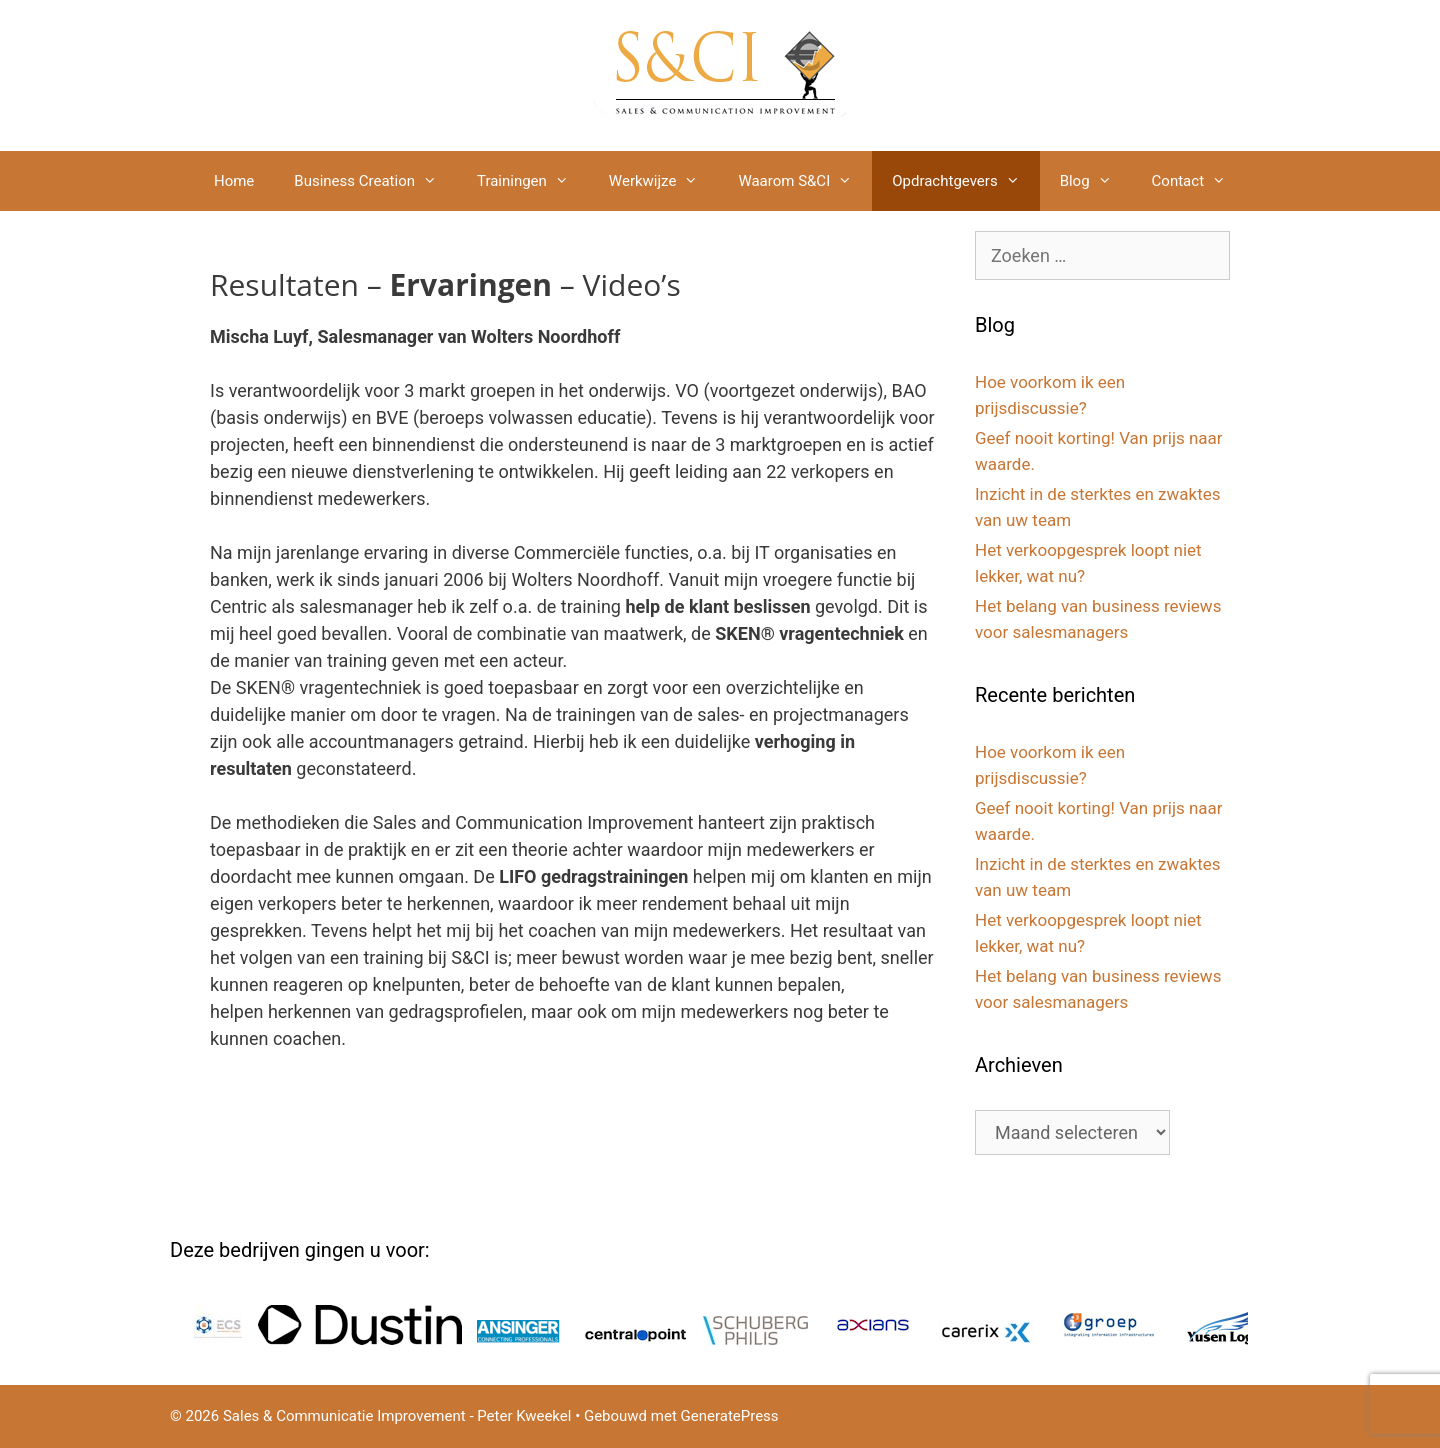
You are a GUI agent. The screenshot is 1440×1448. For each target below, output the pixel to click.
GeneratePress (730, 1416)
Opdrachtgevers (965, 181)
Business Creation (375, 181)
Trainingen (533, 181)
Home (234, 181)
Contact (1199, 181)
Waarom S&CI (805, 181)
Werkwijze (664, 181)
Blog (1096, 181)
